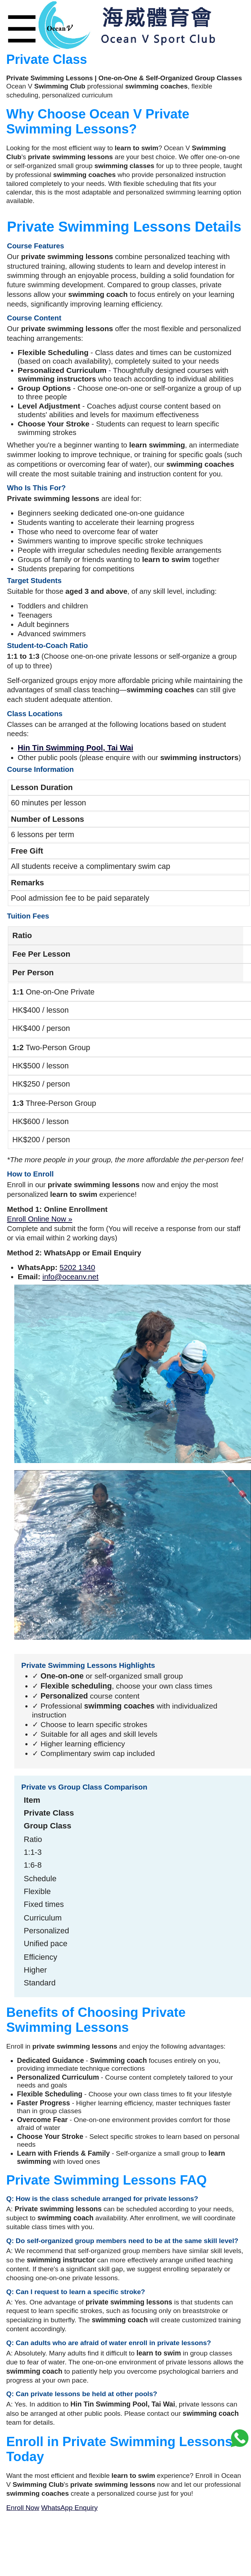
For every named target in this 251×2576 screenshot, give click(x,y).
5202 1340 (77, 1267)
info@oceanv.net (70, 1276)
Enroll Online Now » (39, 1219)
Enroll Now (22, 2507)
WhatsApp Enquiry (69, 2507)
